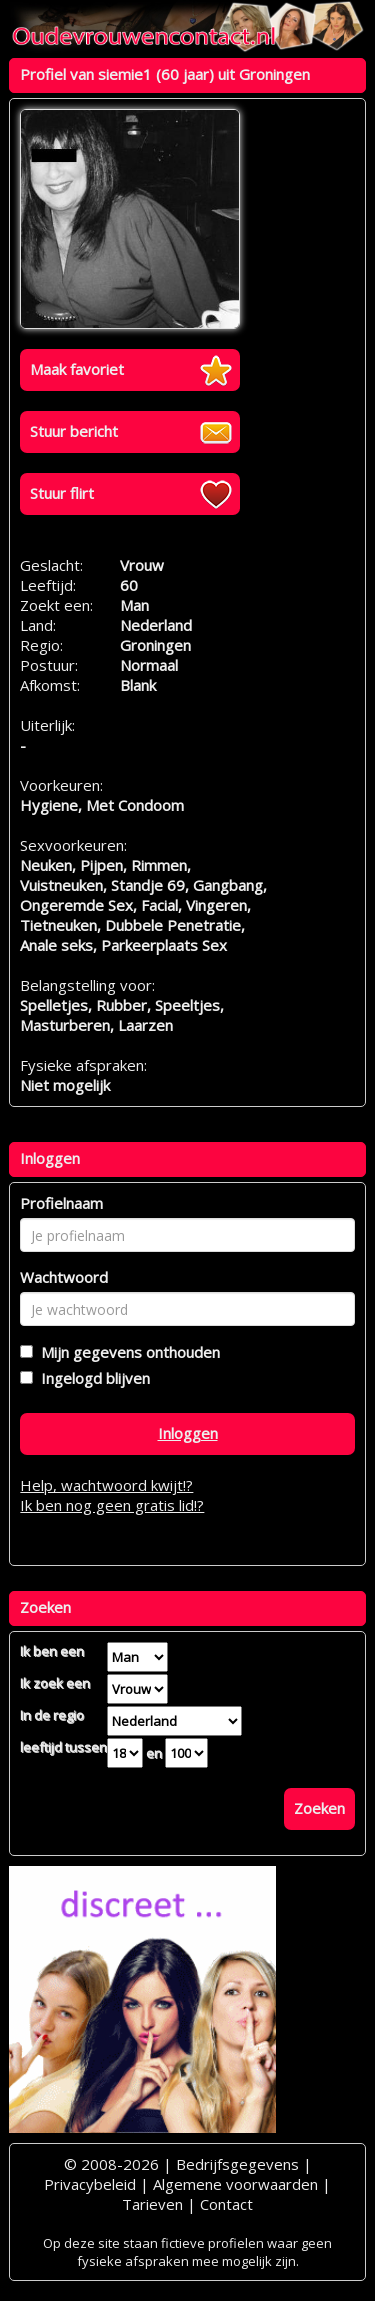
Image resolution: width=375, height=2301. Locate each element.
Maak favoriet (77, 369)
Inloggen (188, 1433)
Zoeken (319, 1808)
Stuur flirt (62, 493)
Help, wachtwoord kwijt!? (106, 1485)
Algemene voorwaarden (235, 2184)
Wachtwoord (64, 1277)
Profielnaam (61, 1203)
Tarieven (152, 2204)
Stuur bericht (74, 431)
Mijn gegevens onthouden (126, 1352)
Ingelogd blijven (91, 1378)
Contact (226, 2204)
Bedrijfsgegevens (237, 2164)
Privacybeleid (90, 2184)
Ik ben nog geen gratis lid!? (112, 1505)
